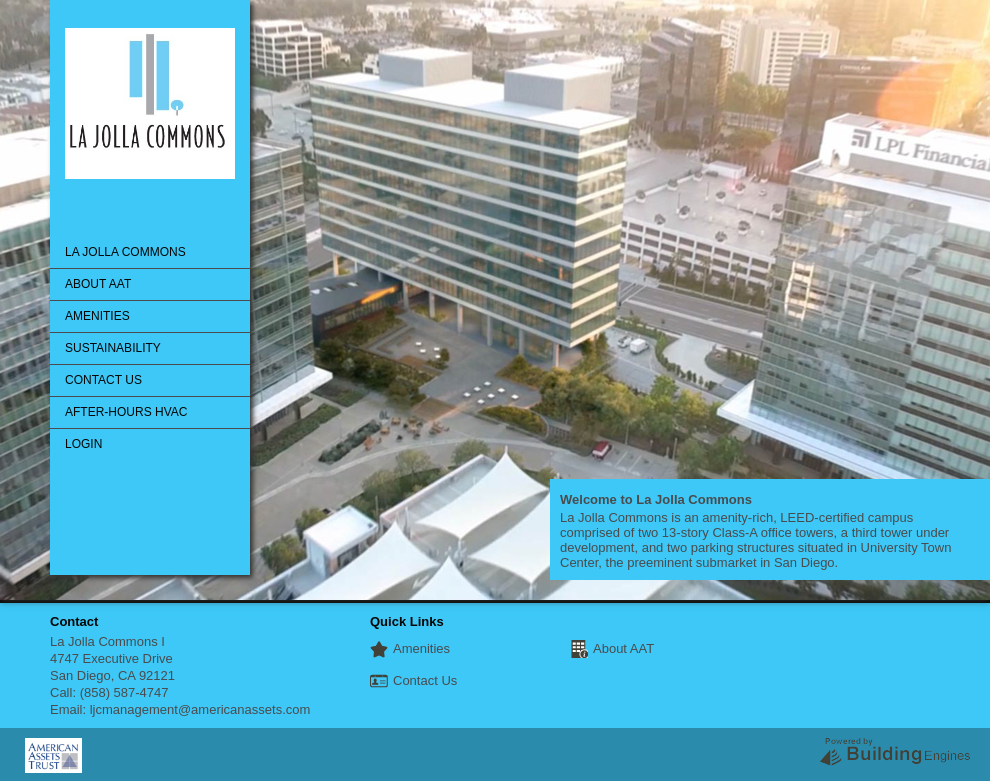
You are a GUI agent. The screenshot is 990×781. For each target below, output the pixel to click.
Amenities (97, 316)
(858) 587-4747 (124, 692)
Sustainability (113, 348)
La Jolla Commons (125, 252)
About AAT (98, 284)
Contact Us (103, 380)
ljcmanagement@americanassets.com (200, 709)
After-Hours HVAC (126, 412)
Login (83, 444)
